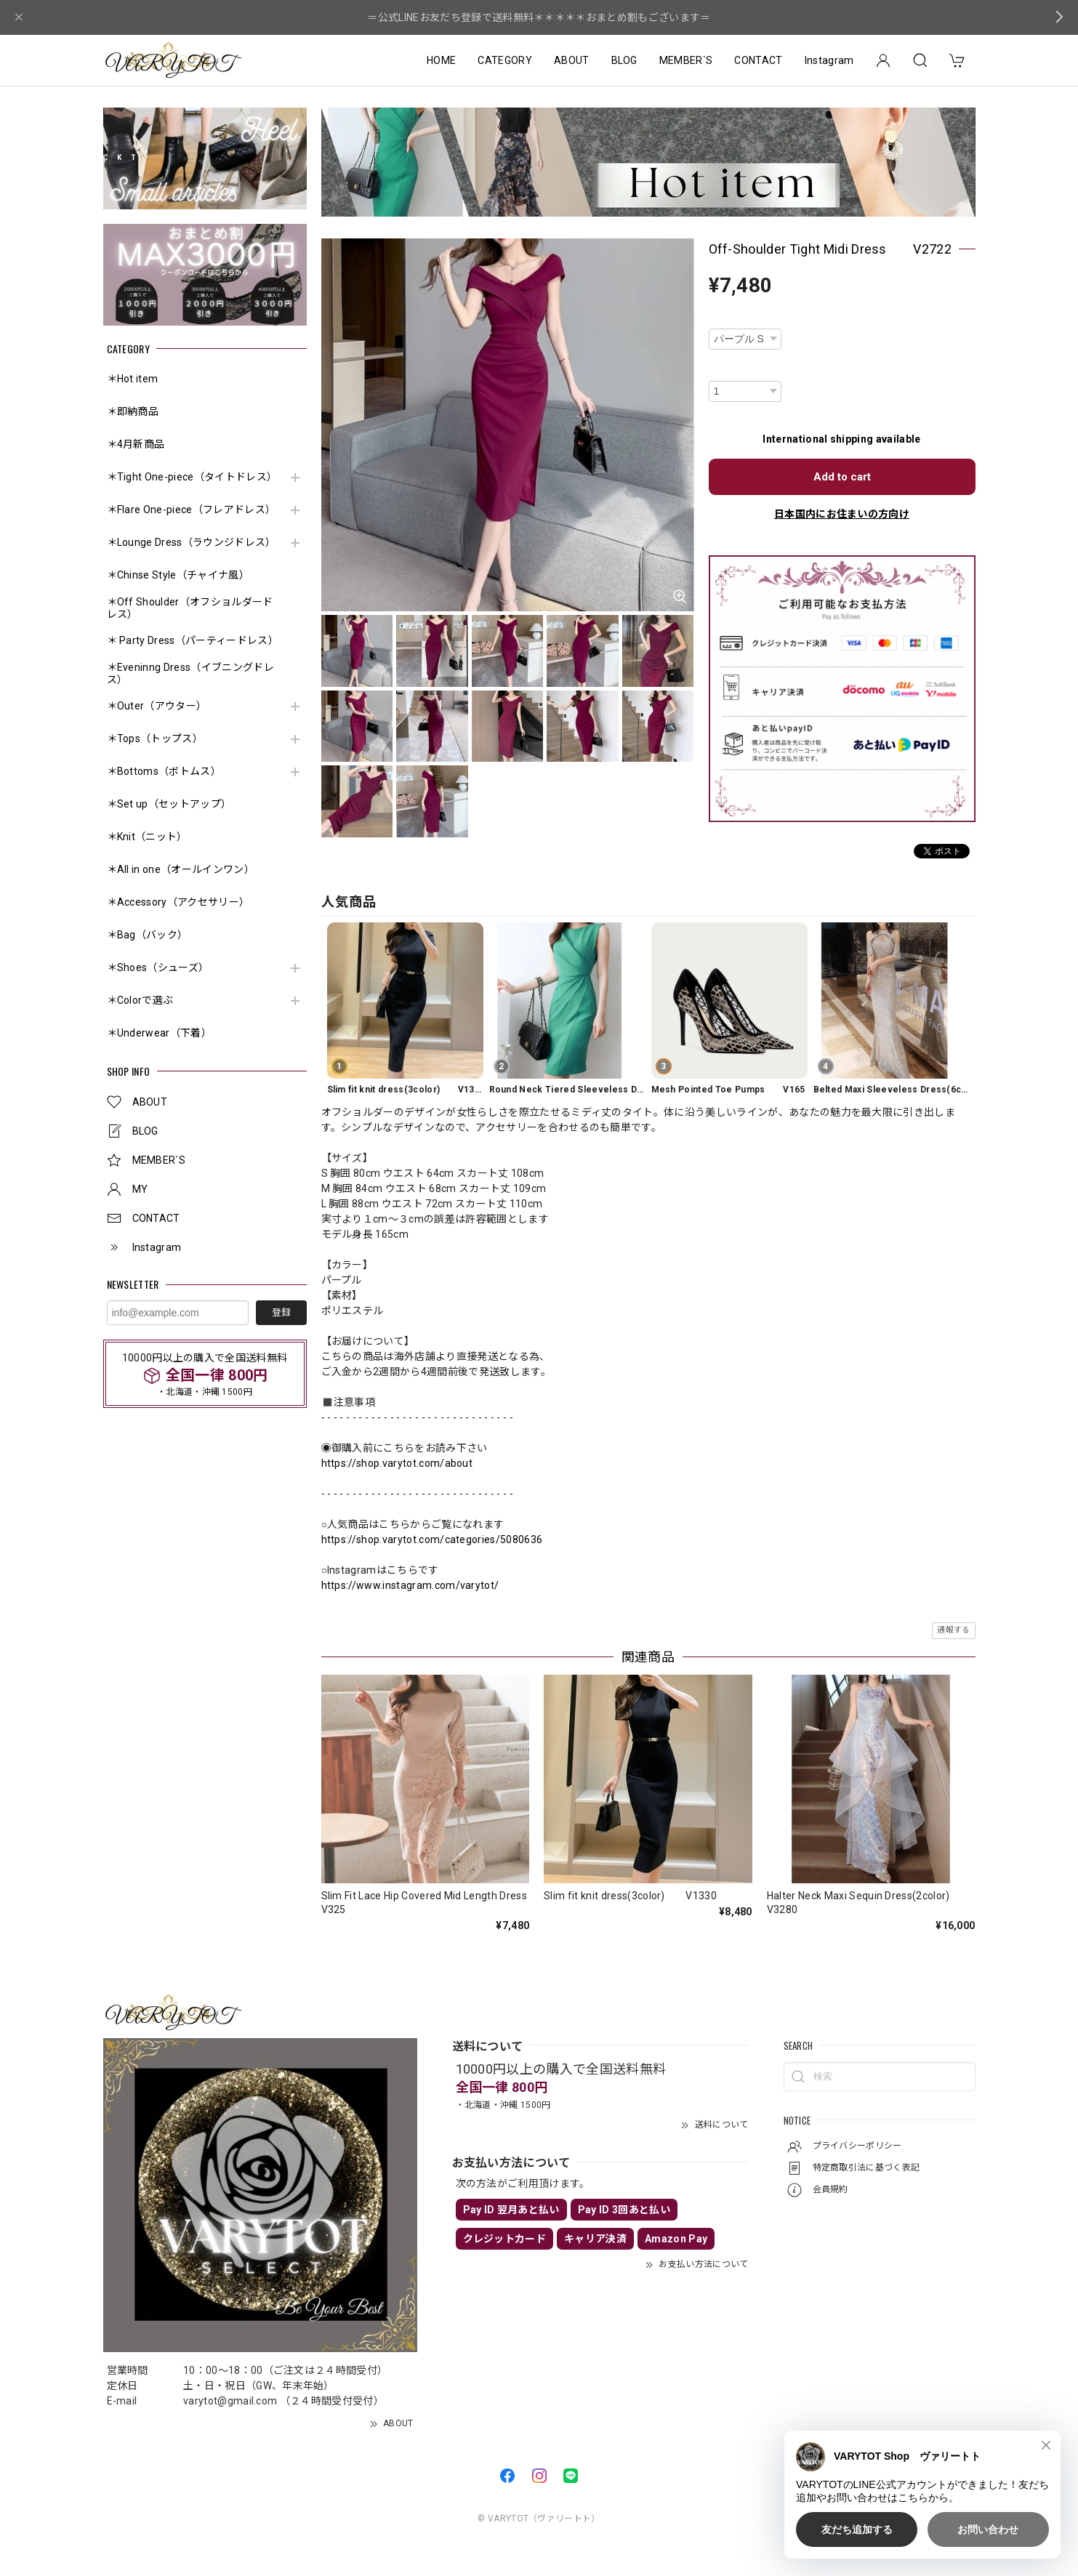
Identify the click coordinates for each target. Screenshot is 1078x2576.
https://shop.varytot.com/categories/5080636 (432, 1539)
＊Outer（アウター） (157, 706)
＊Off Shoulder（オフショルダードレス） (190, 608)
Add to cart (842, 476)
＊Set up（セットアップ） (169, 804)
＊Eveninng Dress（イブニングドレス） (190, 673)
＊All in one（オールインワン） (180, 869)
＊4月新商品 (136, 444)
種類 (718, 318)
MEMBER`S (686, 60)
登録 (281, 1312)
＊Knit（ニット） (147, 836)
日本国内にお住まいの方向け (841, 514)
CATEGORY (505, 60)
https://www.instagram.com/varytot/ (410, 1585)
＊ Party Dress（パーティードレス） (192, 640)
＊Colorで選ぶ (140, 1000)
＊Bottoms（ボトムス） (164, 771)
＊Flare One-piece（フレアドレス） (191, 509)
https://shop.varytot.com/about (397, 1463)
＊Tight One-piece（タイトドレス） (192, 477)
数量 (718, 371)
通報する (953, 1630)
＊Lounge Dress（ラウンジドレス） (191, 542)
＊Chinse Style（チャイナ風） (178, 575)
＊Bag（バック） (147, 935)
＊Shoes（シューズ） (158, 967)
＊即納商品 (133, 411)
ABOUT (572, 60)
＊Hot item (132, 379)
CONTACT (758, 60)
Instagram (829, 60)
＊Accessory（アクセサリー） (178, 902)
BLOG (624, 60)
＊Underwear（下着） (159, 1033)
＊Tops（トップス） (155, 738)
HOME (441, 60)
